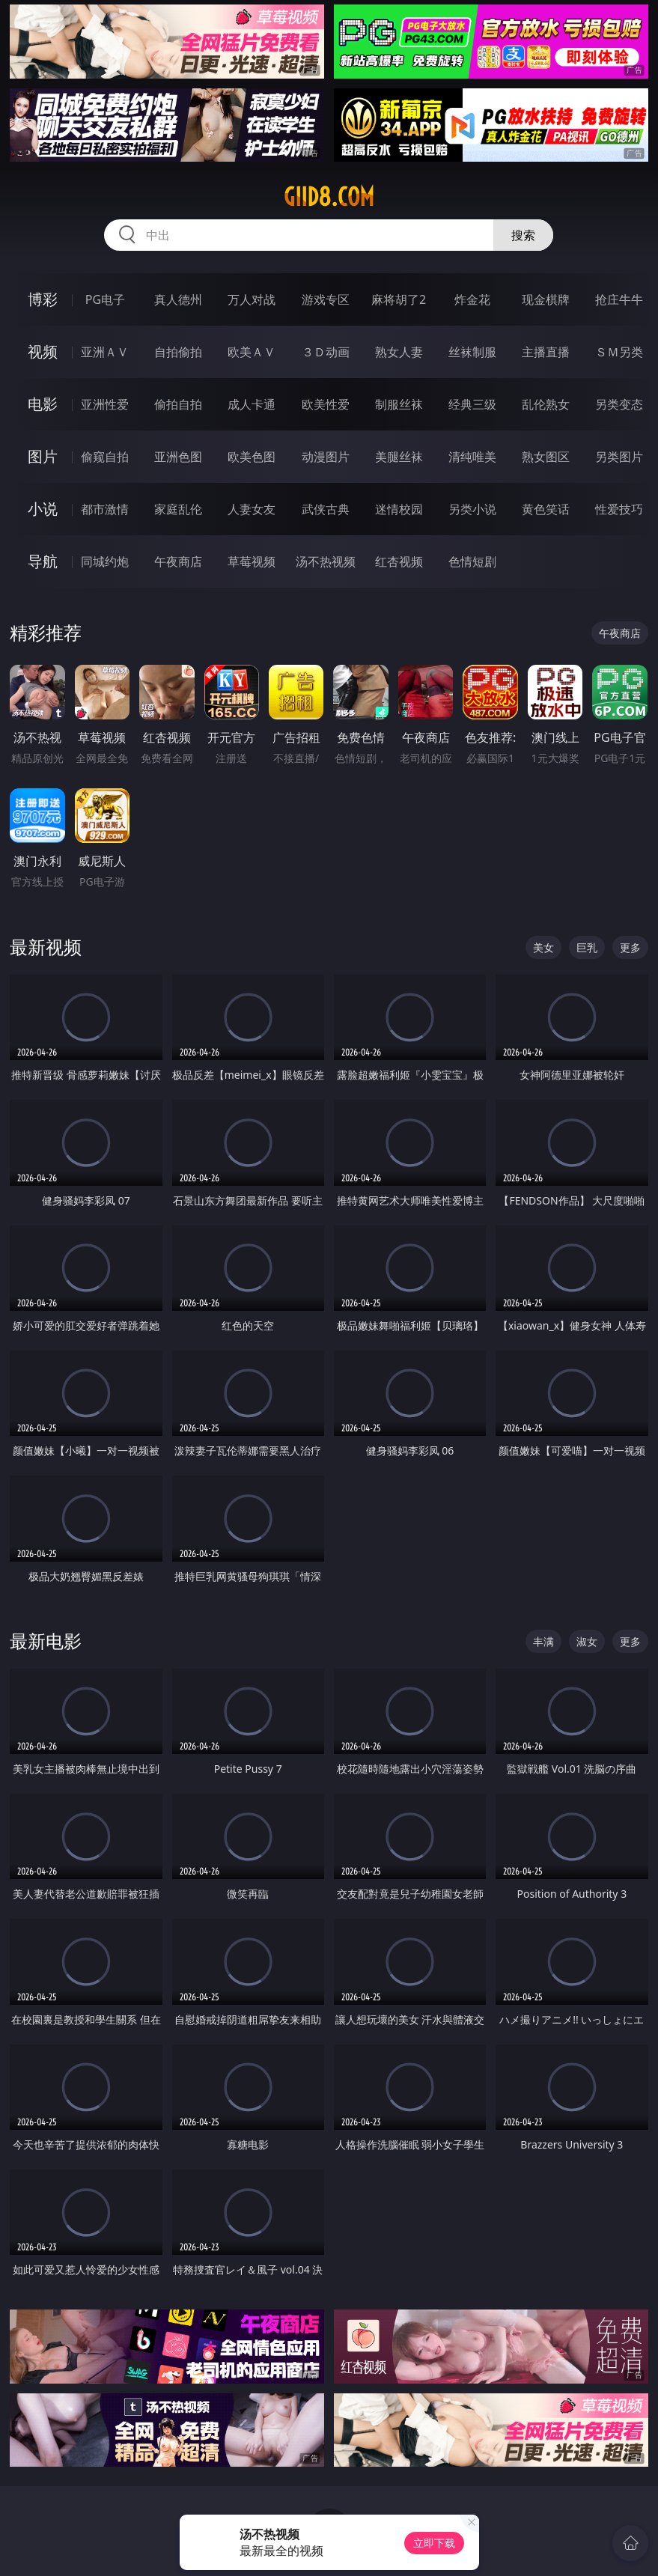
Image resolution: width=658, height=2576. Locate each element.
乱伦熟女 (546, 404)
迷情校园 (399, 509)
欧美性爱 (326, 404)
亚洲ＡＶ (105, 352)
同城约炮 (105, 561)
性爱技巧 (619, 509)
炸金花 (472, 299)
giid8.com (329, 197)
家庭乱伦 (178, 509)
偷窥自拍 (105, 456)
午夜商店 (178, 561)
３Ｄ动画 (326, 352)
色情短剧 (472, 561)
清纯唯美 (472, 456)
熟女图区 (546, 456)
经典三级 (472, 404)
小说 (43, 509)
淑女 (586, 1641)
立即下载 (434, 2543)
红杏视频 (399, 561)
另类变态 (619, 404)
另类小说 (472, 509)
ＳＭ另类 (619, 352)
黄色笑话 (546, 509)
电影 (43, 404)
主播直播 (546, 352)
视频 (43, 351)
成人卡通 (251, 404)
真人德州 (178, 299)
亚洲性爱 (105, 404)
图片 (43, 456)
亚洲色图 (178, 456)
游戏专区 (326, 299)
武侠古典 (326, 509)
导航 (43, 561)
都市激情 (105, 509)
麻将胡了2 (398, 299)
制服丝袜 (399, 404)
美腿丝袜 (399, 456)
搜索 (523, 235)
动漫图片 (326, 456)
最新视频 (46, 946)
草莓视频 (251, 561)
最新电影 (46, 1640)
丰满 (543, 1641)
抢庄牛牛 (619, 299)
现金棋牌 (546, 299)
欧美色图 (251, 456)
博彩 (43, 299)
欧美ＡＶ (251, 352)
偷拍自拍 (178, 404)
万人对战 (251, 299)
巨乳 (586, 947)
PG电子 (105, 299)
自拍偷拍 (178, 352)
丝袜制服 (472, 352)
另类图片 (619, 456)
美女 (543, 947)
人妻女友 (251, 509)
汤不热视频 (326, 561)
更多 (630, 947)
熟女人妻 (399, 352)
